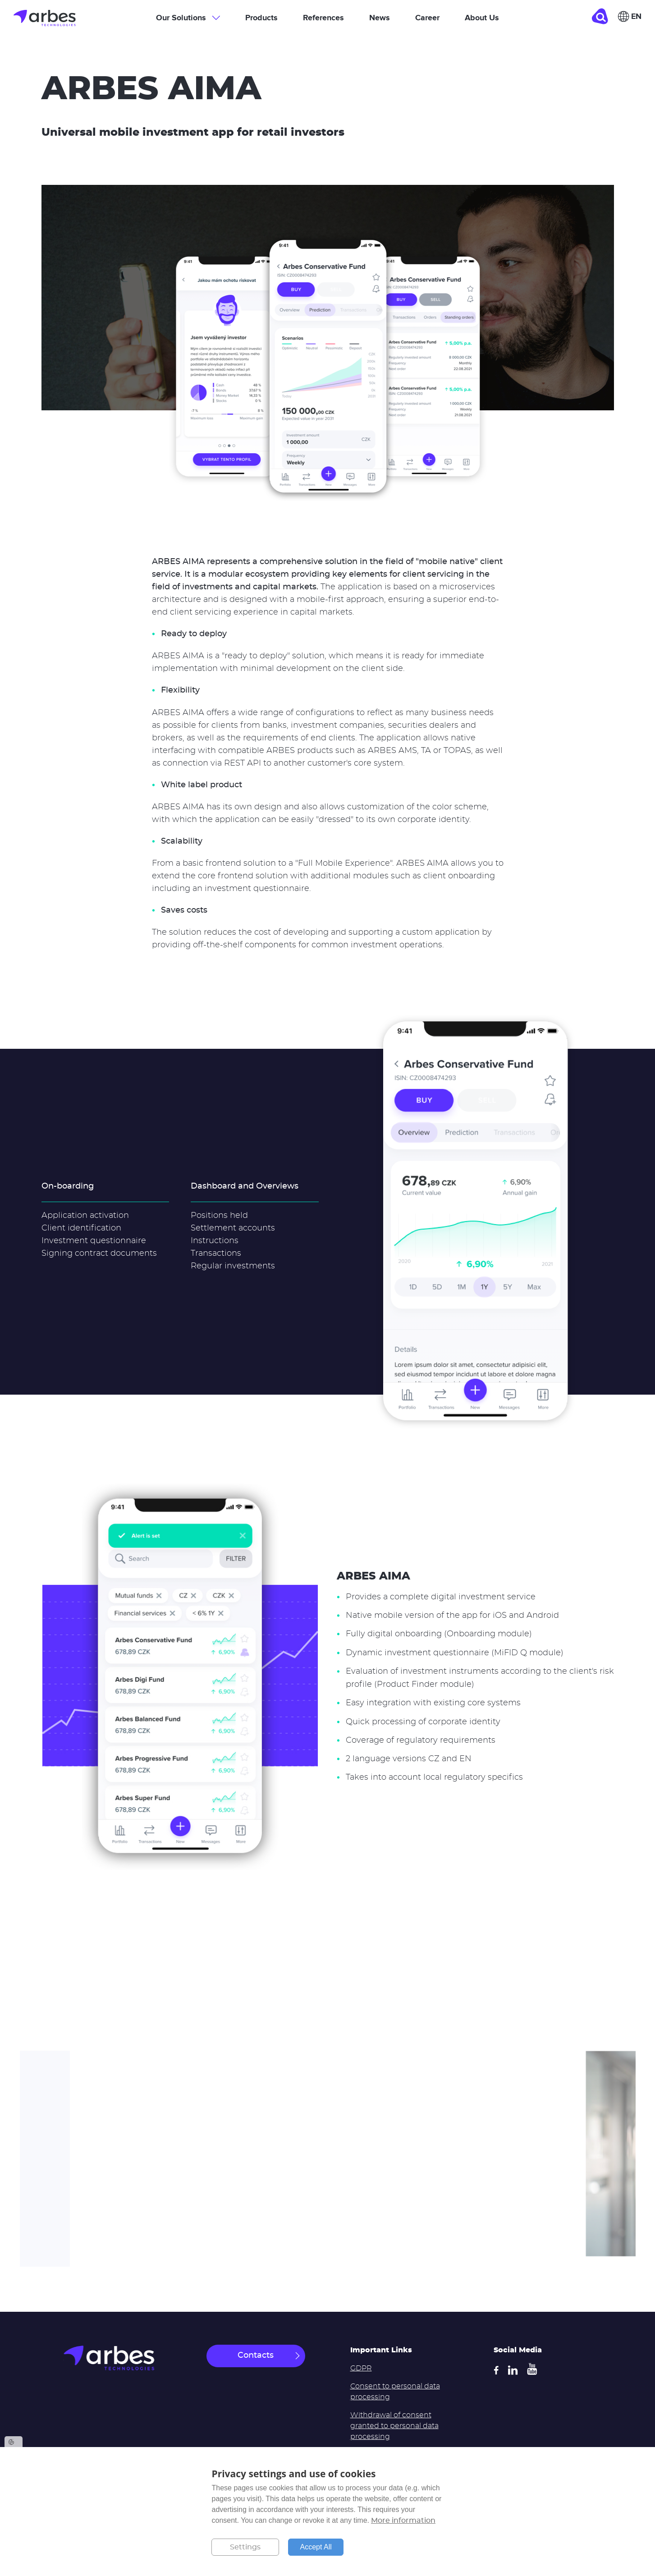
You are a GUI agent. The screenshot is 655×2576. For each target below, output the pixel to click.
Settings (245, 2547)
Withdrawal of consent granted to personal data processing (394, 2425)
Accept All (315, 2547)
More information (403, 2520)
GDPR (361, 2368)
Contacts (256, 2355)
